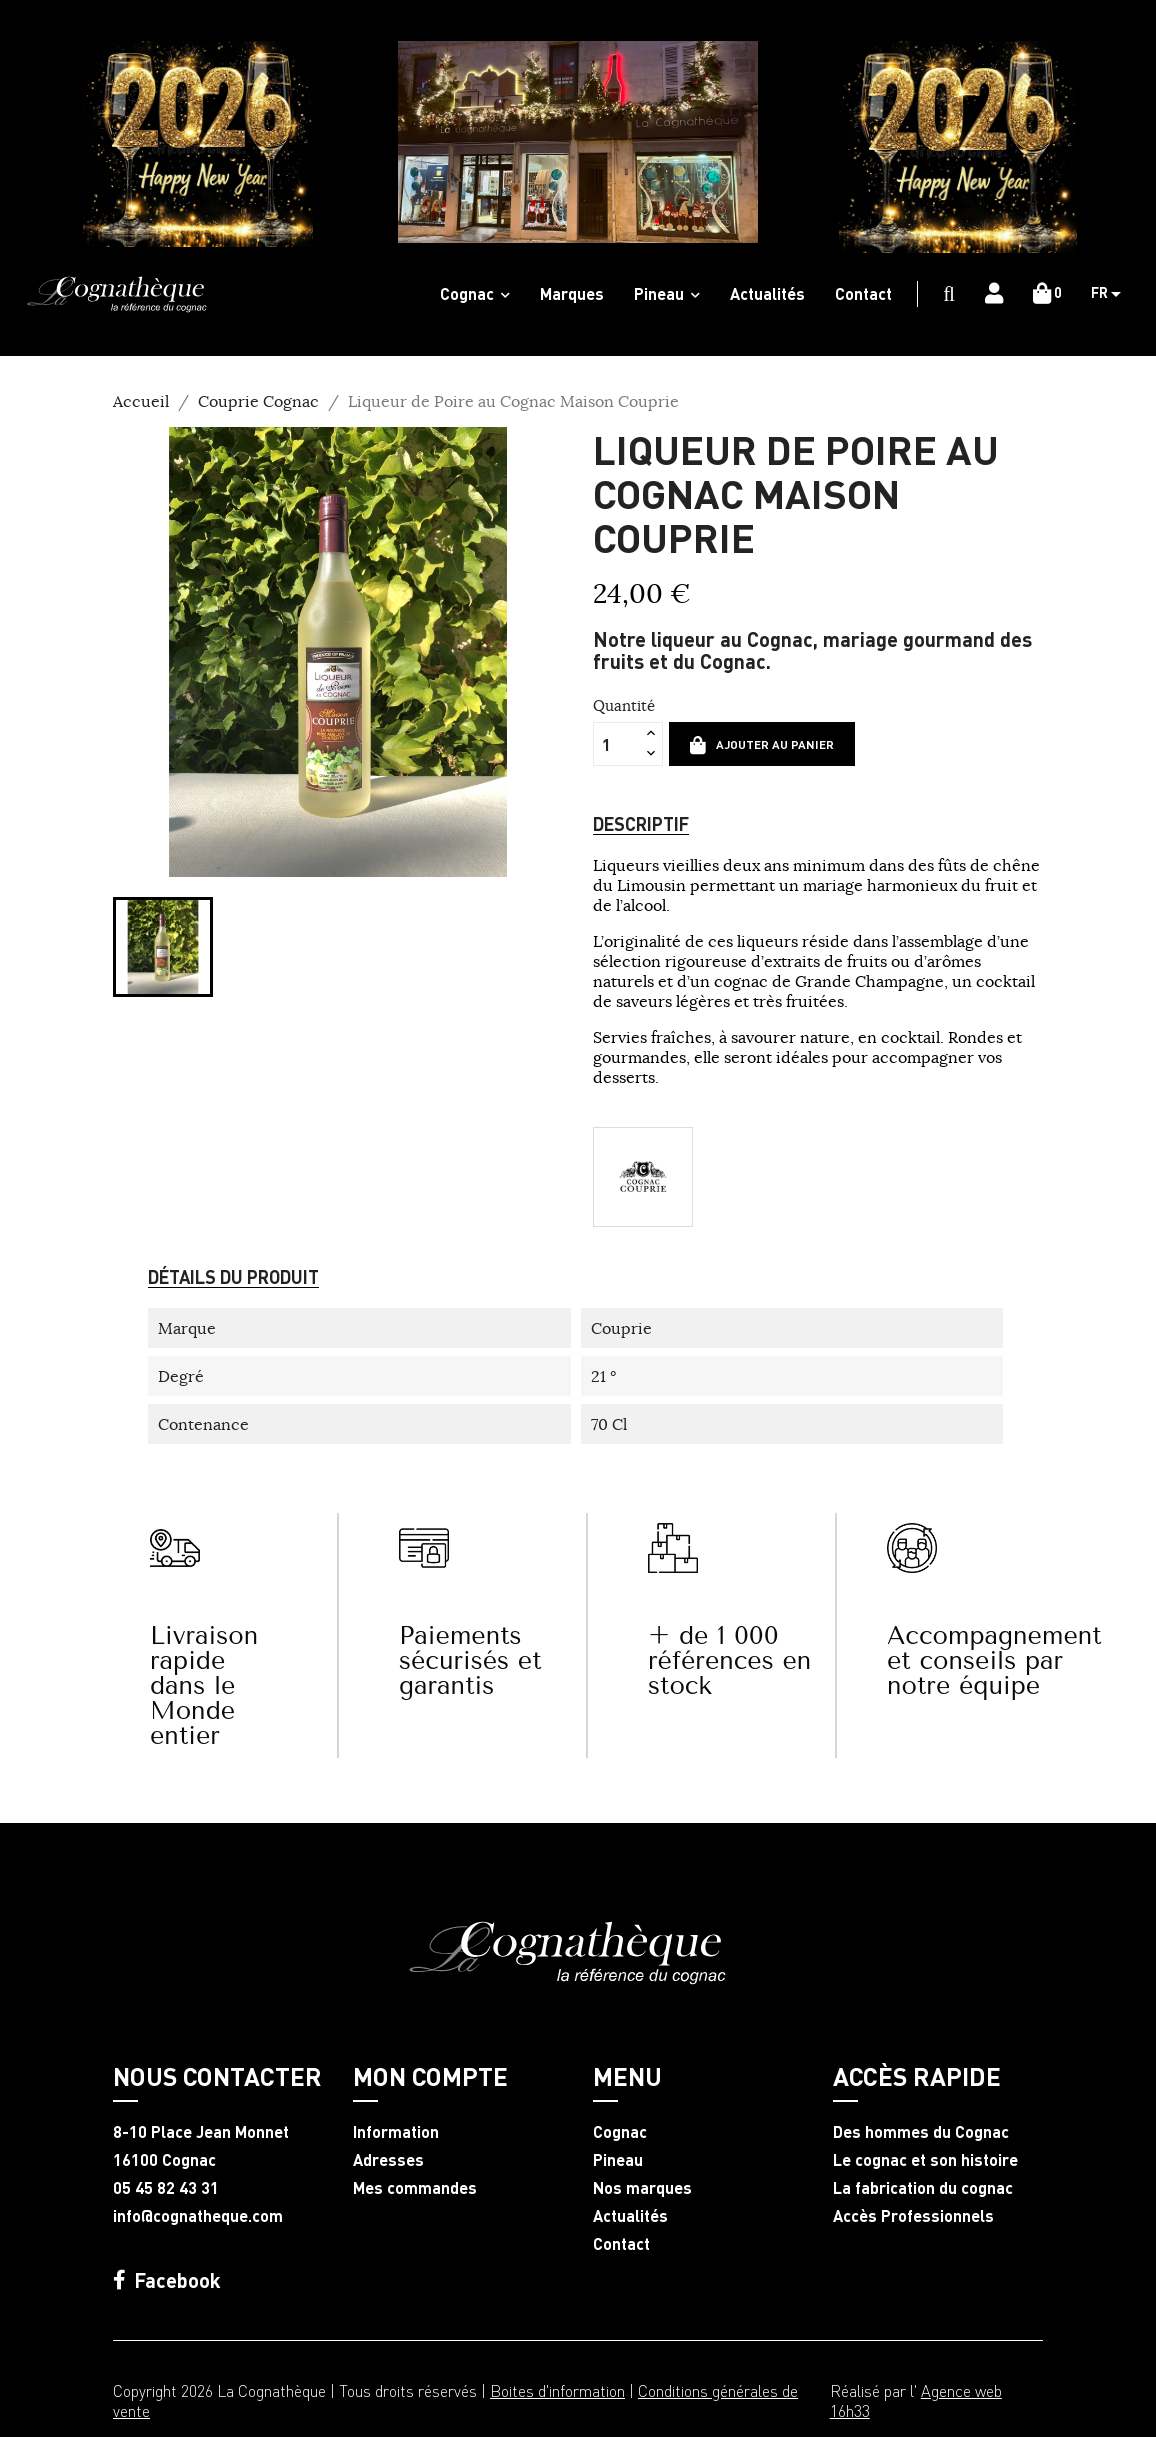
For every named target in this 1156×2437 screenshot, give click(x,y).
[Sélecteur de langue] (1113, 294)
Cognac (620, 2132)
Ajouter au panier (762, 745)
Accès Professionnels (913, 2216)
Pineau (618, 2160)
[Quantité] (617, 744)
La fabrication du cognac (923, 2188)
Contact (621, 2244)
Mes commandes (415, 2188)
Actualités (630, 2216)
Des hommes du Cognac (921, 2132)
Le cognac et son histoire (925, 2160)
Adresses (388, 2160)
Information (396, 2132)
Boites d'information (557, 2390)
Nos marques (642, 2188)
